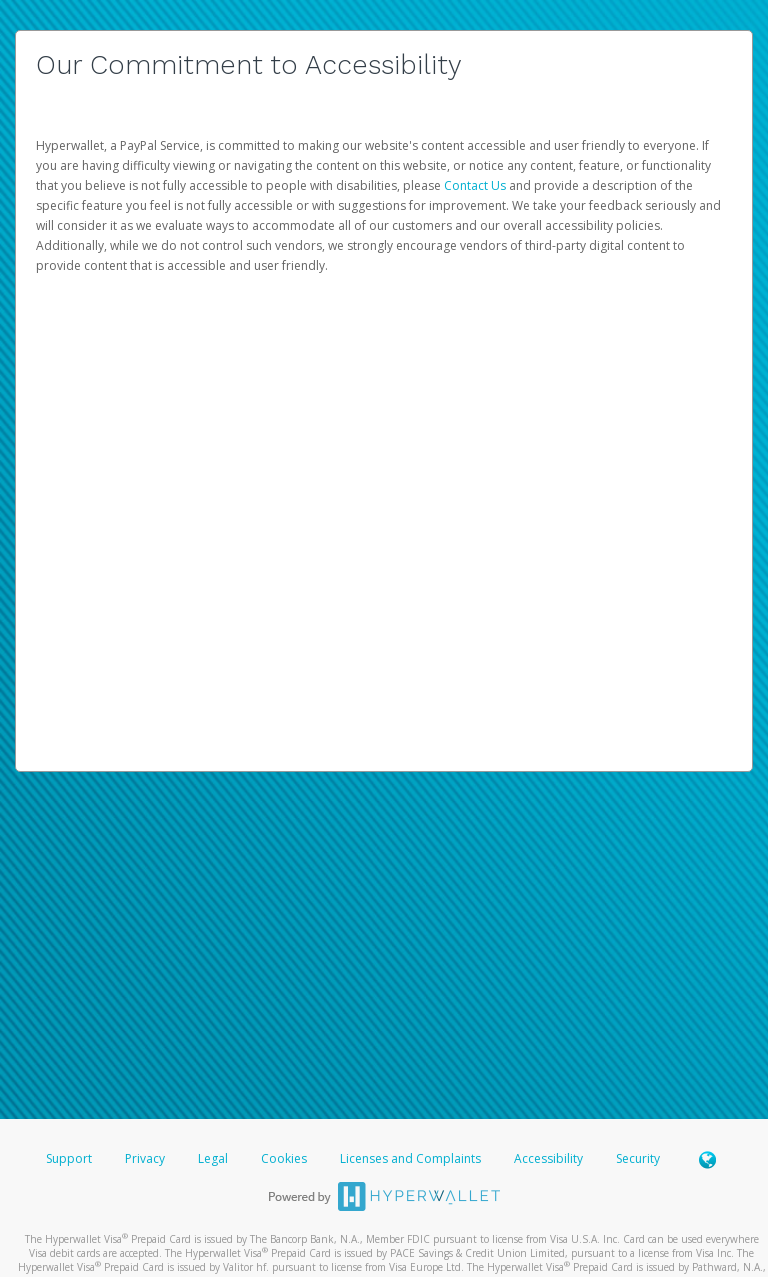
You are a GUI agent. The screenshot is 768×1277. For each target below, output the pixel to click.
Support (69, 1158)
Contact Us (476, 185)
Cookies (284, 1158)
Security (638, 1158)
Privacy (145, 1158)
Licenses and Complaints (412, 1158)
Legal (213, 1158)
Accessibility (548, 1158)
